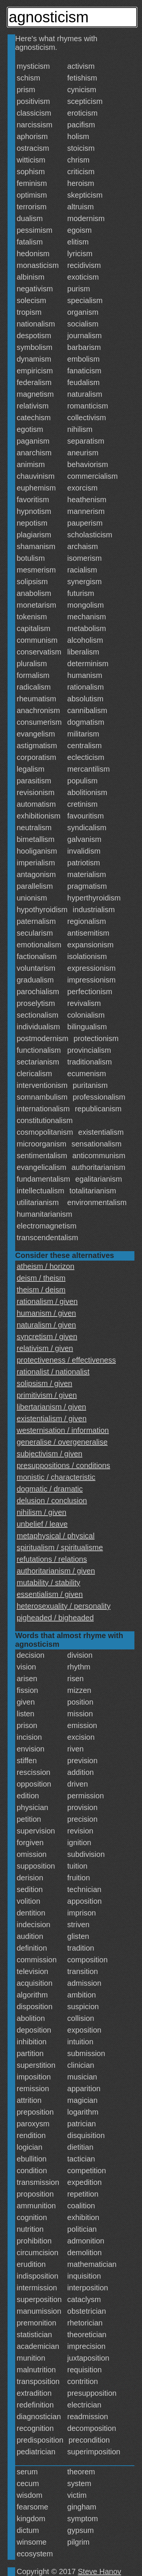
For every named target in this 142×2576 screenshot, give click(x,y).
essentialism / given (50, 1594)
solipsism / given (44, 1383)
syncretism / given (47, 1336)
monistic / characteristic (56, 1477)
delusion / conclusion (52, 1500)
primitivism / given (47, 1395)
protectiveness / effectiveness (66, 1360)
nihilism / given (41, 1512)
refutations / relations (52, 1559)
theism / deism (41, 1290)
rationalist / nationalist (53, 1372)
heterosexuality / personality (64, 1606)
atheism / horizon (45, 1266)
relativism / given (45, 1348)
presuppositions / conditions (63, 1465)
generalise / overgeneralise (62, 1442)
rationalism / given (47, 1301)
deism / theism (41, 1278)
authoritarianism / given (56, 1571)
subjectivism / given (49, 1454)
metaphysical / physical (56, 1536)
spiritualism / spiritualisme (60, 1547)
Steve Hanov (100, 2571)
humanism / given (46, 1313)
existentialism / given (52, 1418)
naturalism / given (46, 1325)
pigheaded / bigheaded (55, 1618)
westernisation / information (63, 1430)
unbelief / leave (42, 1524)
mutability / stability (48, 1582)
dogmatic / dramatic (50, 1489)
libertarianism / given (51, 1407)
